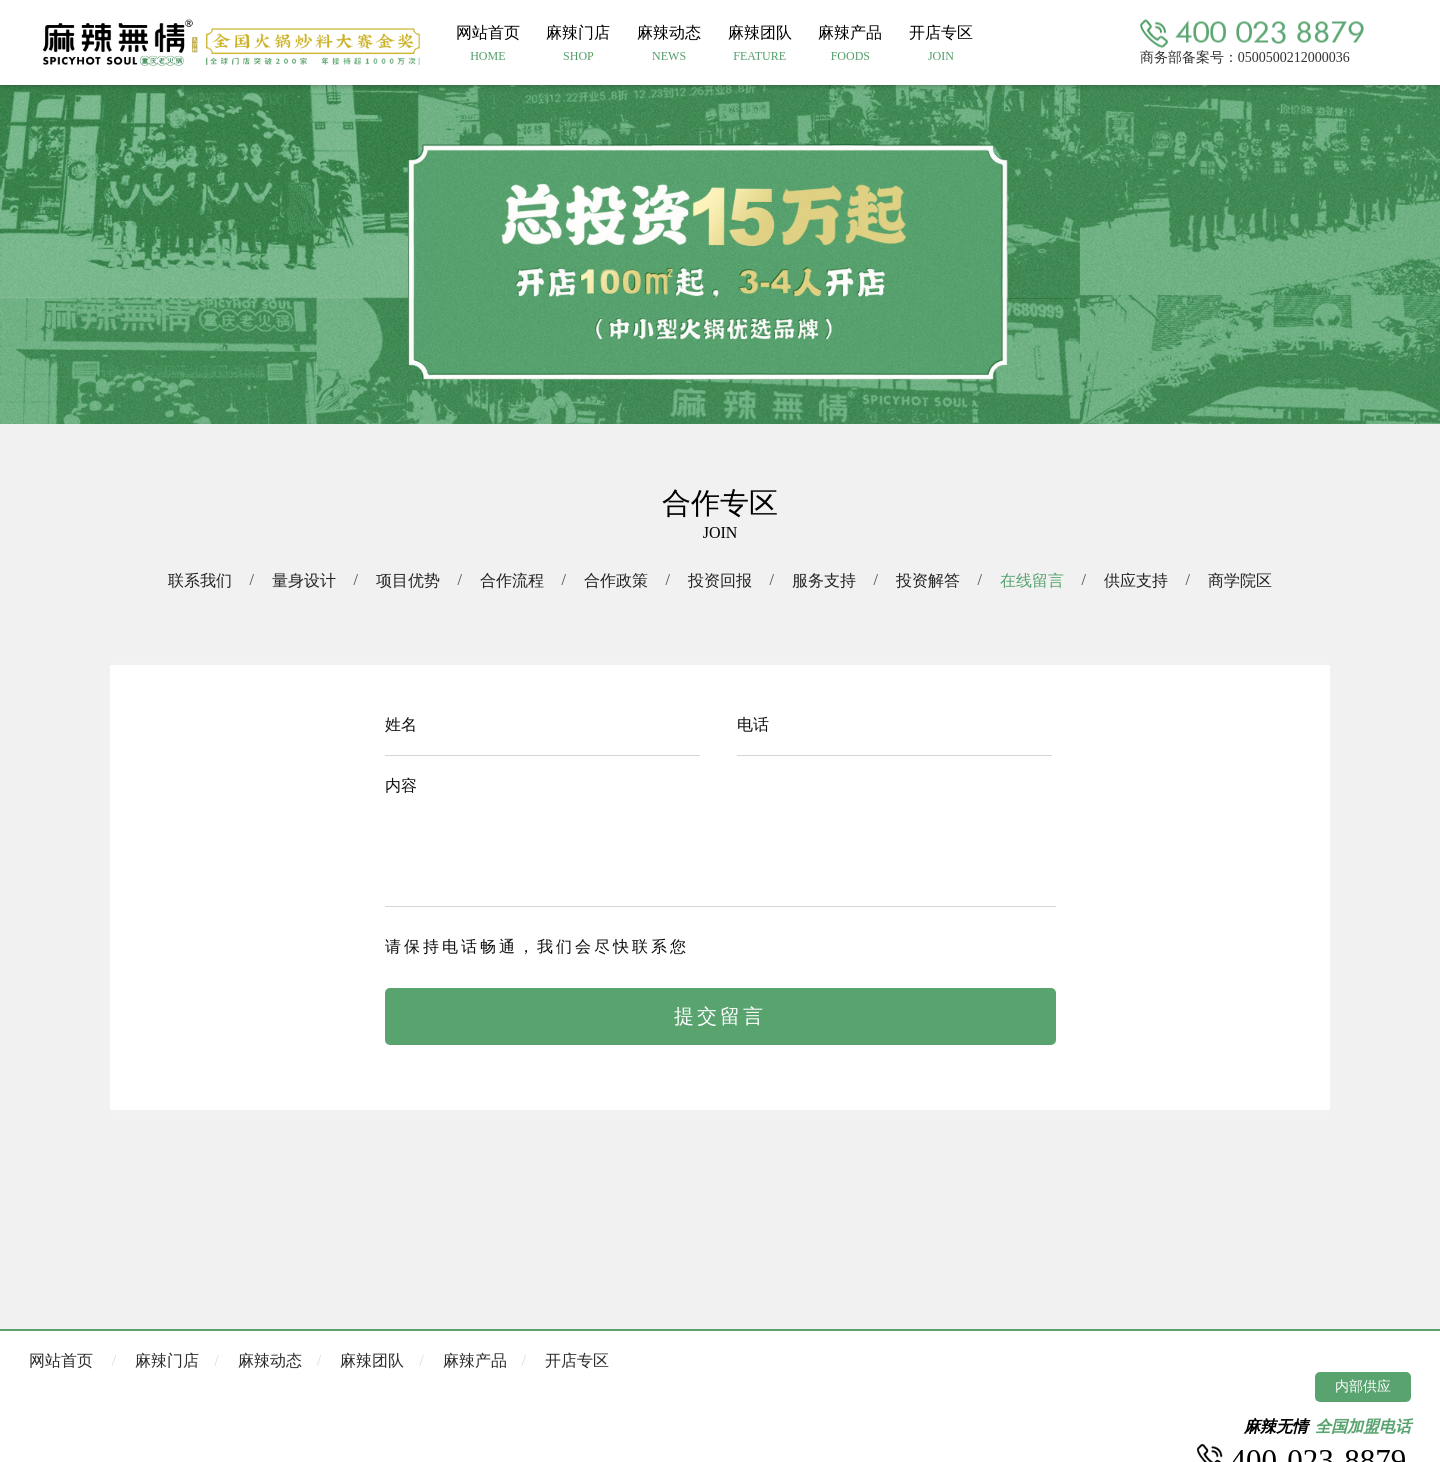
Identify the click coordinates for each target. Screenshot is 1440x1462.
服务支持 (824, 580)
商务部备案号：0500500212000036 (1245, 56)
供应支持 (1136, 580)
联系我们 (200, 580)
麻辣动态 (270, 1360)
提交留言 (720, 1016)
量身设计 (304, 580)
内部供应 (1363, 1386)
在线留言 (1032, 580)
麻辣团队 (372, 1360)
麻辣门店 (167, 1360)
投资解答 (928, 580)
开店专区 (577, 1360)
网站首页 (61, 1360)
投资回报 (720, 580)
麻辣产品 (475, 1360)
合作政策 (616, 580)
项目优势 (408, 580)
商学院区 (1240, 580)
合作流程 (512, 580)
